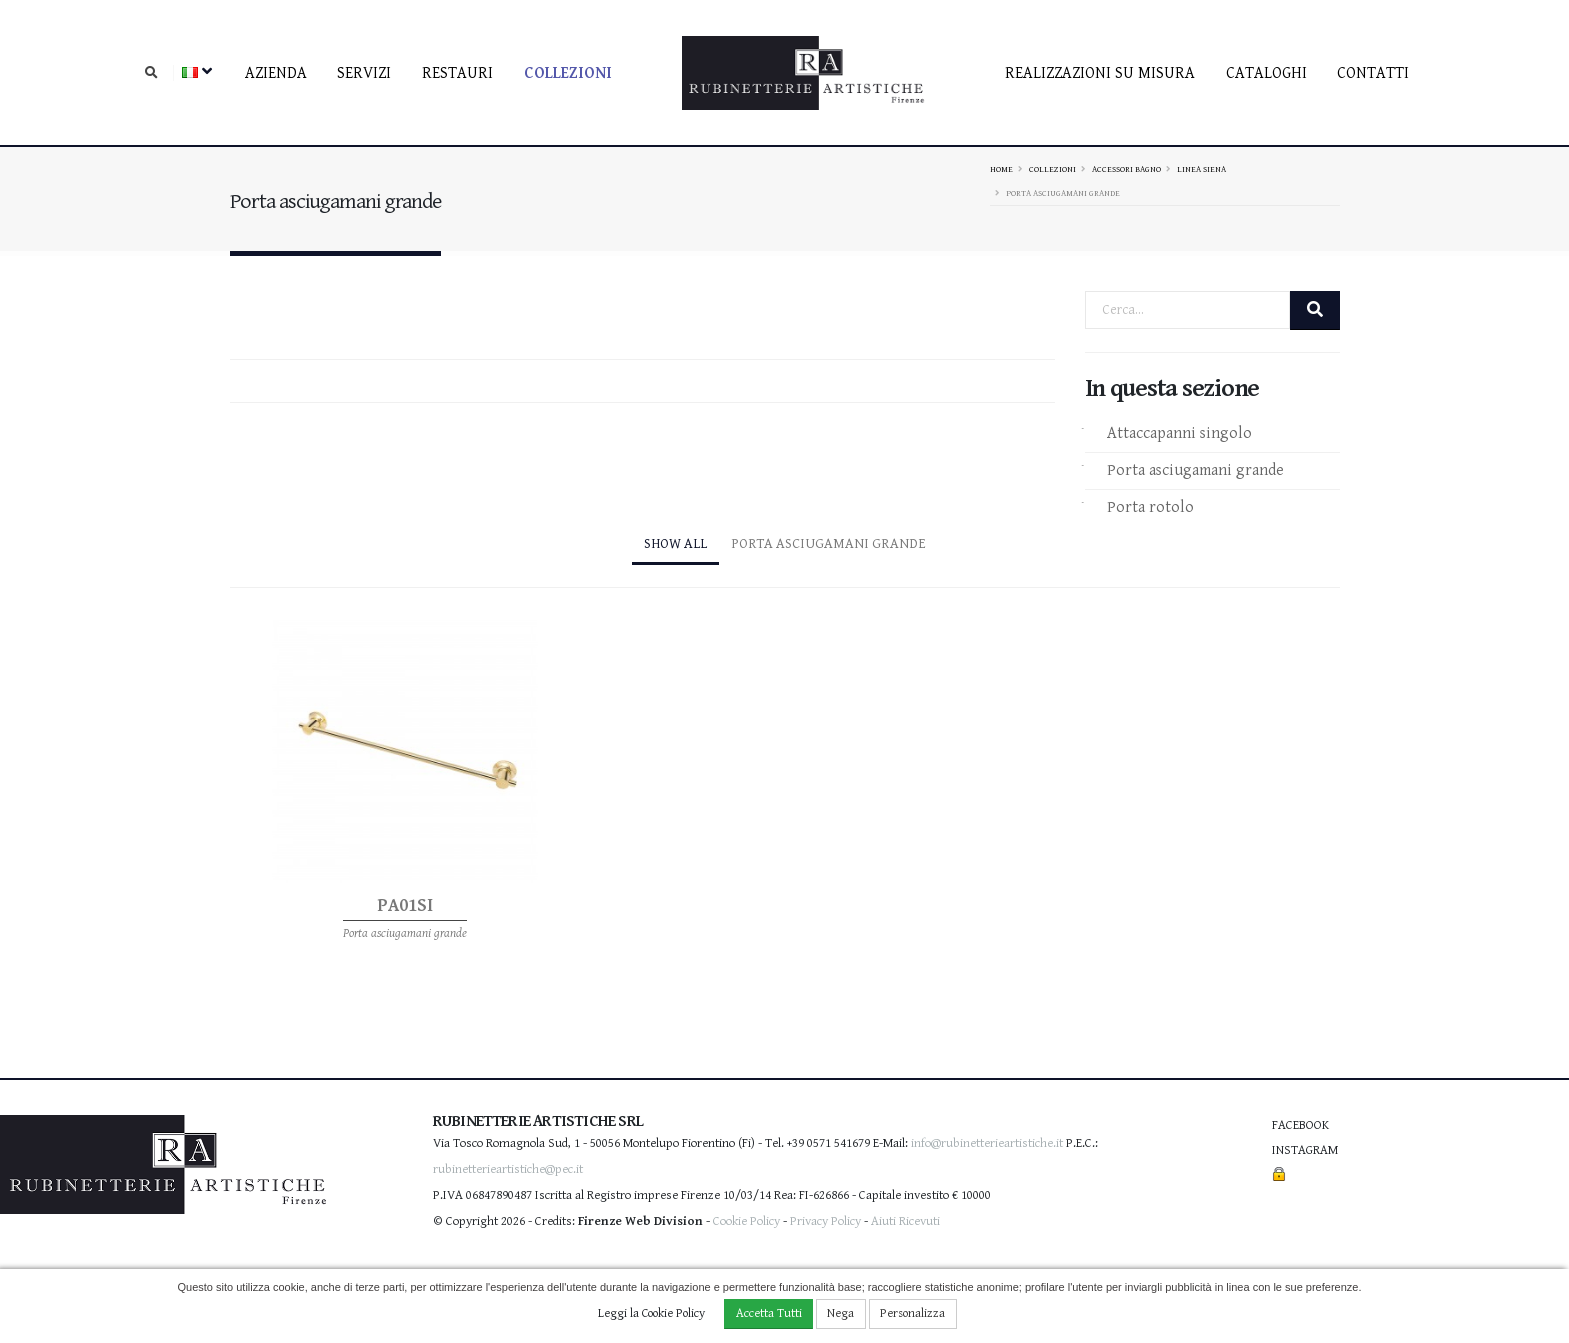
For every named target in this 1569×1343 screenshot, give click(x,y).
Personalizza (912, 1313)
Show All (675, 543)
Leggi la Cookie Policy (651, 1313)
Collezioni (568, 73)
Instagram (1305, 1150)
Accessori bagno (1126, 169)
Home (1001, 169)
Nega (840, 1313)
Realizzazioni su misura (1100, 73)
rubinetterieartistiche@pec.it (508, 1169)
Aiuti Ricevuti (905, 1221)
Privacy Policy (825, 1221)
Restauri (457, 73)
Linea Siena (1201, 169)
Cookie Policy (746, 1221)
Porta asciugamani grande (1195, 470)
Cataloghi (1266, 73)
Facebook (1300, 1125)
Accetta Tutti (769, 1313)
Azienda (276, 73)
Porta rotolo (1150, 507)
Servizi (364, 73)
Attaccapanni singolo (1179, 433)
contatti (1373, 73)
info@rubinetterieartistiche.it (987, 1143)
